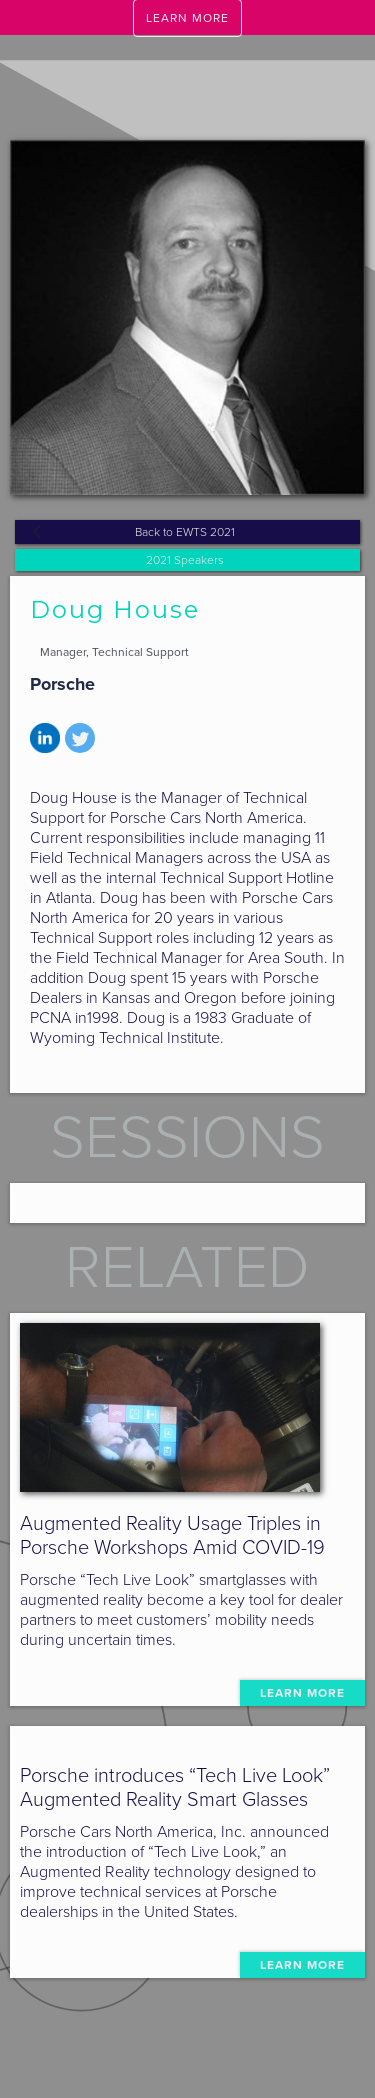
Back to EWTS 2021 (185, 532)
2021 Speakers (185, 560)
